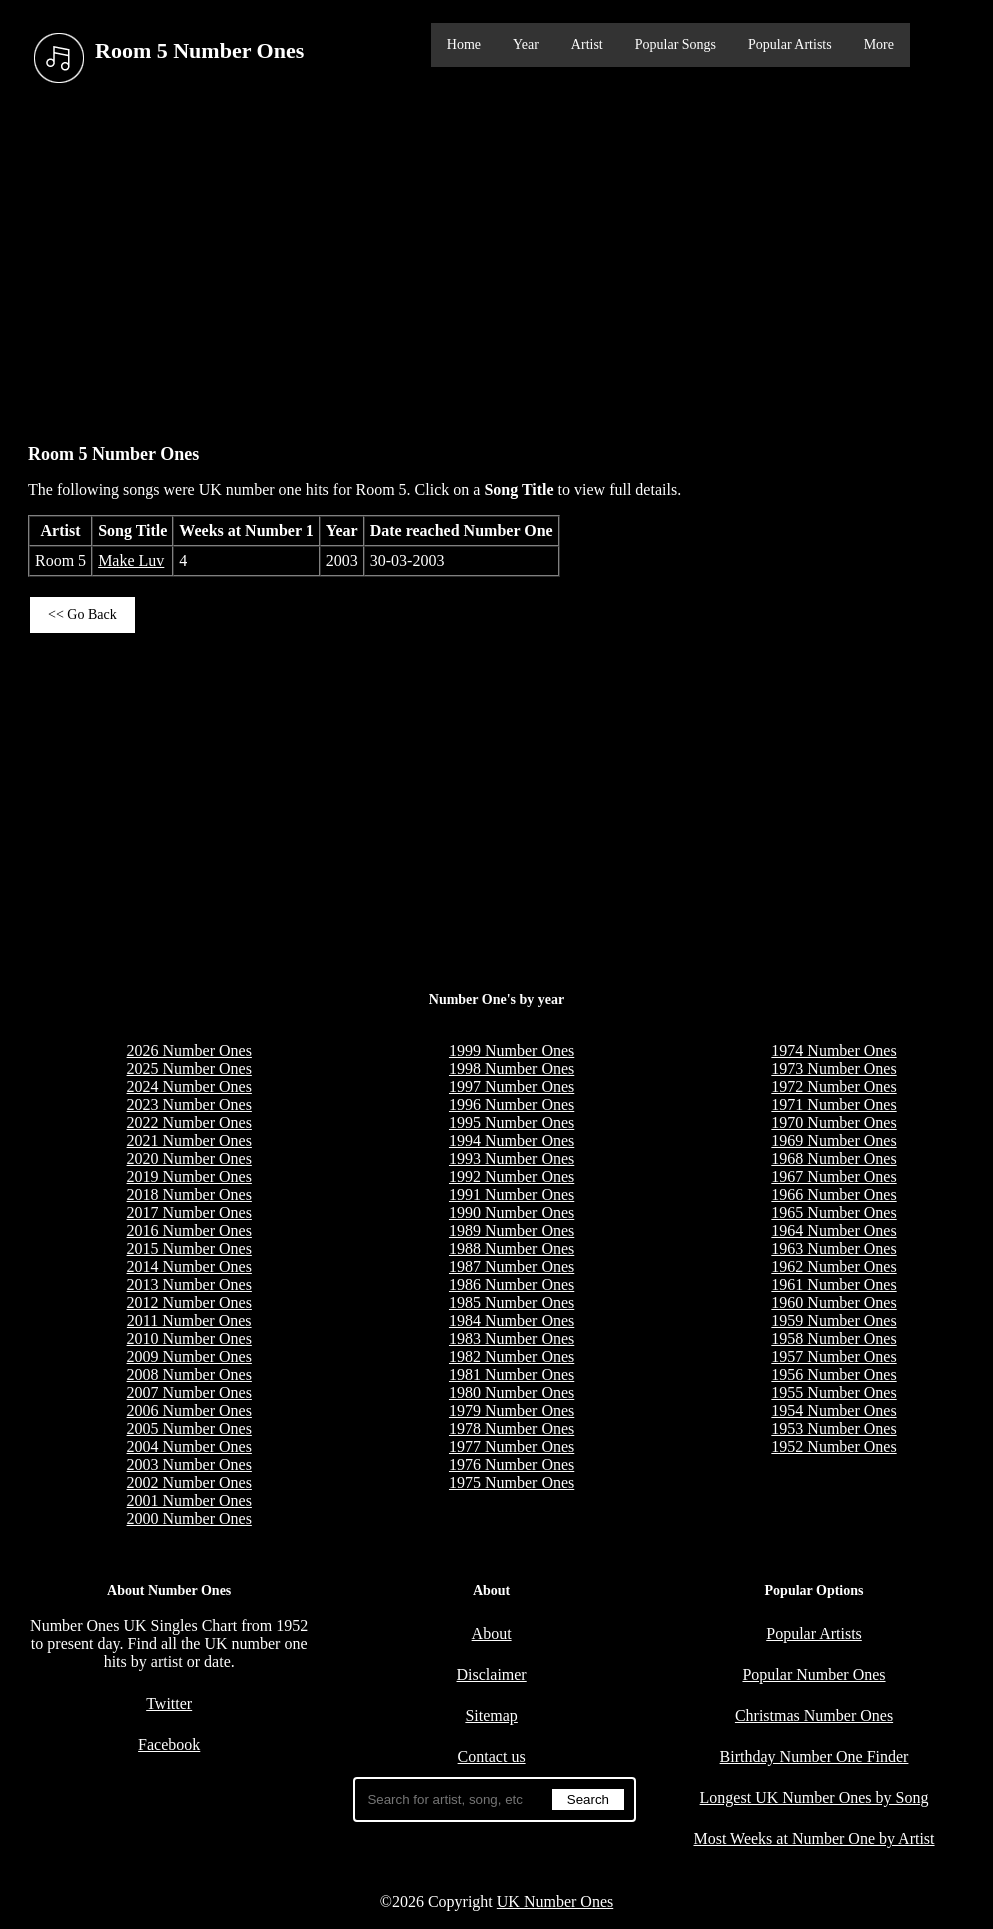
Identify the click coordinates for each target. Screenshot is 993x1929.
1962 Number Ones (833, 1266)
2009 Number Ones (189, 1356)
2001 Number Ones (189, 1500)
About (492, 1633)
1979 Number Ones (511, 1410)
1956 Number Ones (833, 1374)
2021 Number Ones (189, 1140)
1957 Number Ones (833, 1356)
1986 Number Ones (511, 1284)
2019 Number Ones (189, 1176)
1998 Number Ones (511, 1068)
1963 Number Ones (833, 1248)
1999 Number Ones (511, 1050)
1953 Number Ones (833, 1428)
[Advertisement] (496, 259)
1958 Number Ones (833, 1338)
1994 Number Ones (511, 1140)
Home (464, 44)
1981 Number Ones (511, 1374)
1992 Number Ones (511, 1176)
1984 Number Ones (511, 1320)
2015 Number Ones (189, 1248)
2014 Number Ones (189, 1266)
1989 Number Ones (511, 1230)
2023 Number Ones (189, 1104)
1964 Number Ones (833, 1230)
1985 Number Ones (511, 1302)
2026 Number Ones (189, 1050)
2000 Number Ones (189, 1518)
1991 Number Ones (511, 1194)
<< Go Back (82, 614)
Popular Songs (675, 44)
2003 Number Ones (189, 1464)
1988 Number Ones (511, 1248)
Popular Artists (790, 44)
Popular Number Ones (813, 1674)
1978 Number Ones (511, 1428)
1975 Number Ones (511, 1482)
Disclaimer (492, 1674)
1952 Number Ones (833, 1446)
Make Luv (131, 560)
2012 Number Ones (189, 1302)
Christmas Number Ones (814, 1715)
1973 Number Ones (833, 1068)
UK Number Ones (555, 1901)
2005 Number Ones (189, 1428)
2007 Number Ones (189, 1392)
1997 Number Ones (511, 1086)
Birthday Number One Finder (814, 1756)
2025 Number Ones (189, 1068)
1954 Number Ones (833, 1410)
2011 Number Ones (189, 1320)
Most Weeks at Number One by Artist (813, 1838)
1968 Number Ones (833, 1158)
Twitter (169, 1703)
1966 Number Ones (833, 1194)
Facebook (169, 1744)
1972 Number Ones (833, 1086)
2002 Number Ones (189, 1482)
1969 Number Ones (833, 1140)
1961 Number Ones (833, 1284)
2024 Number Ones (189, 1086)
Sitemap (491, 1715)
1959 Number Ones (833, 1320)
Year (526, 44)
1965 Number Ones (833, 1212)
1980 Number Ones (511, 1392)
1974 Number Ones (833, 1050)
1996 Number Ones (511, 1104)
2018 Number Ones (189, 1194)
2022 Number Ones (189, 1122)
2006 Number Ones (189, 1410)
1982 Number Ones (511, 1356)
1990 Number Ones (511, 1212)
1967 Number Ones (833, 1176)
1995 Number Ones (511, 1122)
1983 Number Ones (511, 1338)
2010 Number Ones (189, 1338)
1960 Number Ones (833, 1302)
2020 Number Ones (189, 1158)
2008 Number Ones (189, 1374)
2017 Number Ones (189, 1212)
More (879, 44)
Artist (587, 44)
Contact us (492, 1756)
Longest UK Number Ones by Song (814, 1797)
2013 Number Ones (189, 1284)
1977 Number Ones (511, 1446)
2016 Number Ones (189, 1230)
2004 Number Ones (189, 1446)
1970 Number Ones (833, 1122)
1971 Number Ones (833, 1104)
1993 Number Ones (511, 1158)
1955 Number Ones (833, 1392)
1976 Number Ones (511, 1464)
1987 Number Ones (511, 1266)
